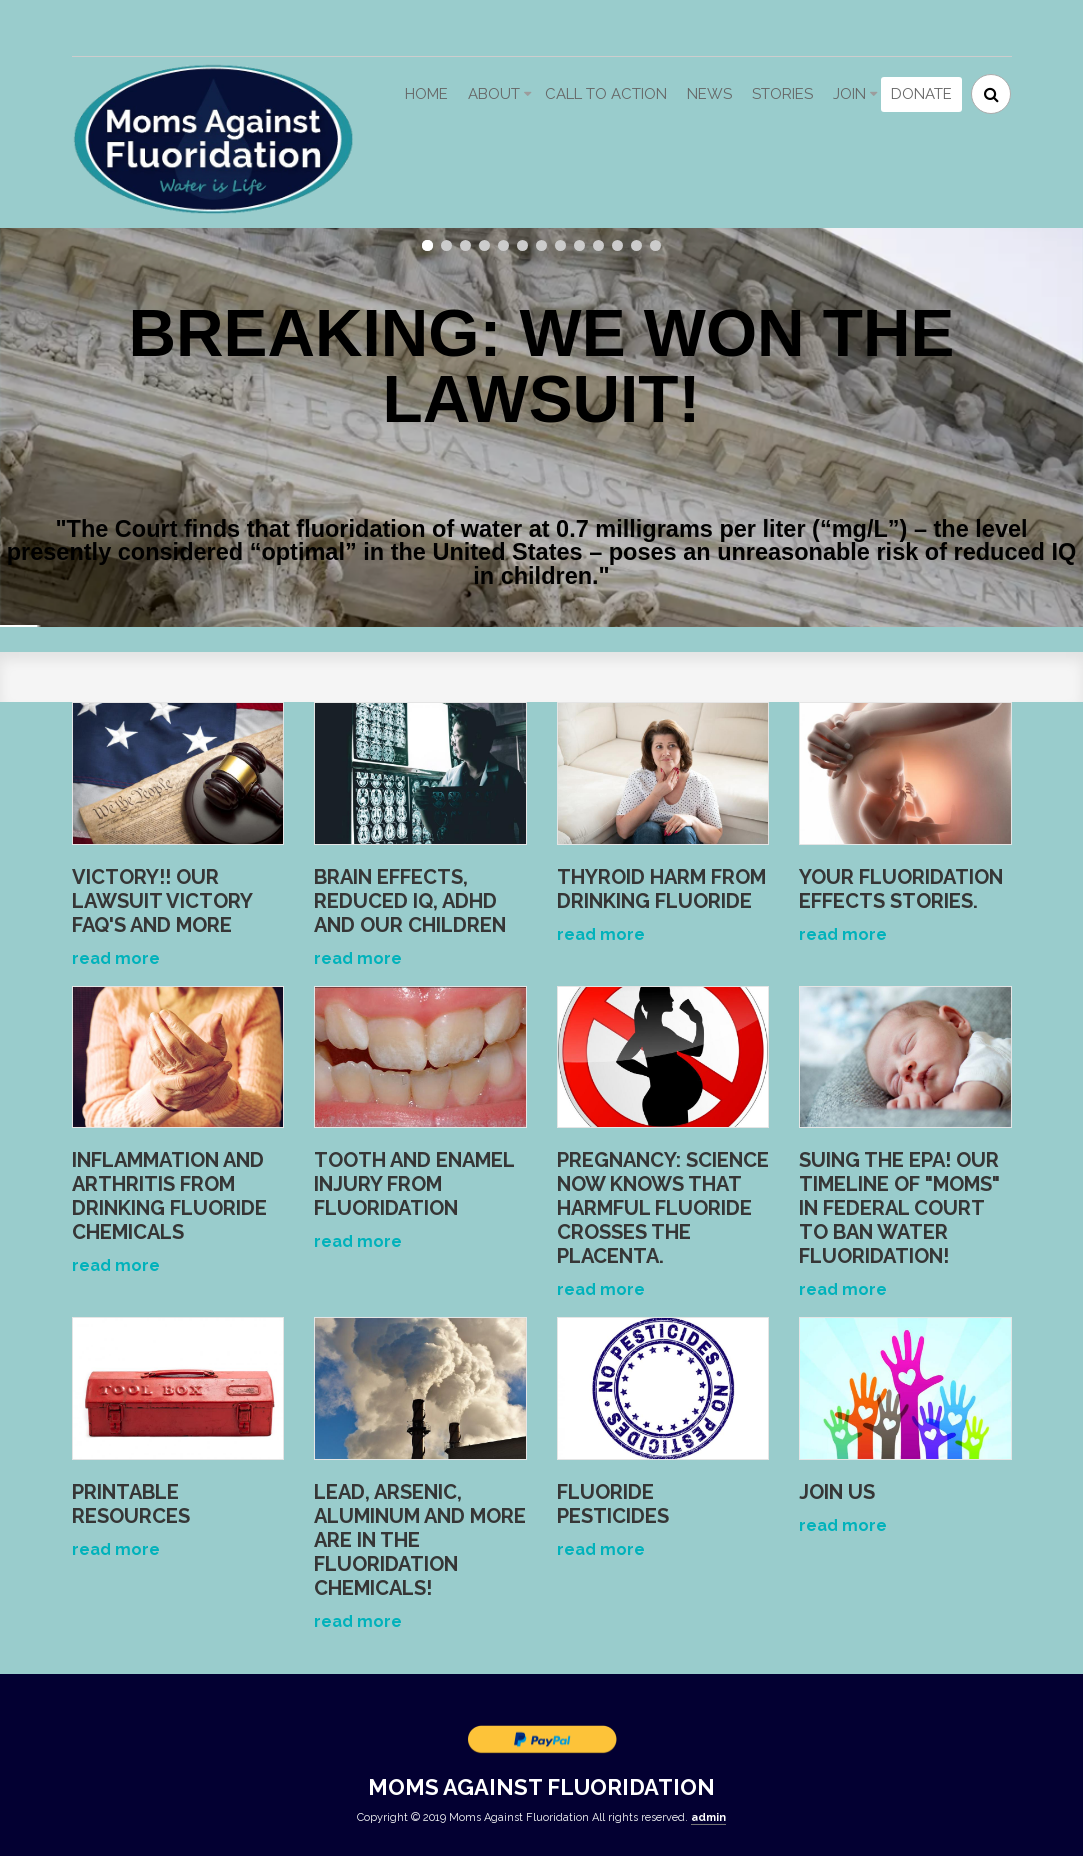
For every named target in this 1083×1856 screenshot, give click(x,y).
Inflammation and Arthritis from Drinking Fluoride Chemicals (169, 1196)
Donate (921, 94)
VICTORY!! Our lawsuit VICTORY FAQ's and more (162, 901)
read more (116, 958)
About (494, 94)
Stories (782, 94)
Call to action (606, 94)
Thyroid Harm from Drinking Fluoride (661, 889)
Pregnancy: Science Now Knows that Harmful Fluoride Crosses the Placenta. (663, 1208)
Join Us (837, 1492)
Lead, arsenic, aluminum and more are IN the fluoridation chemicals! (420, 1540)
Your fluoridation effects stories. (901, 889)
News (709, 94)
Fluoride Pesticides (613, 1504)
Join (849, 94)
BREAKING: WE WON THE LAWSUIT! (542, 335)
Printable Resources (131, 1504)
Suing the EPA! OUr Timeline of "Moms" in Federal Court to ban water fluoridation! (899, 1208)
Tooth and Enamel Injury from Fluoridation (414, 1184)
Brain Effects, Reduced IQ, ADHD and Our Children (410, 901)
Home (426, 94)
